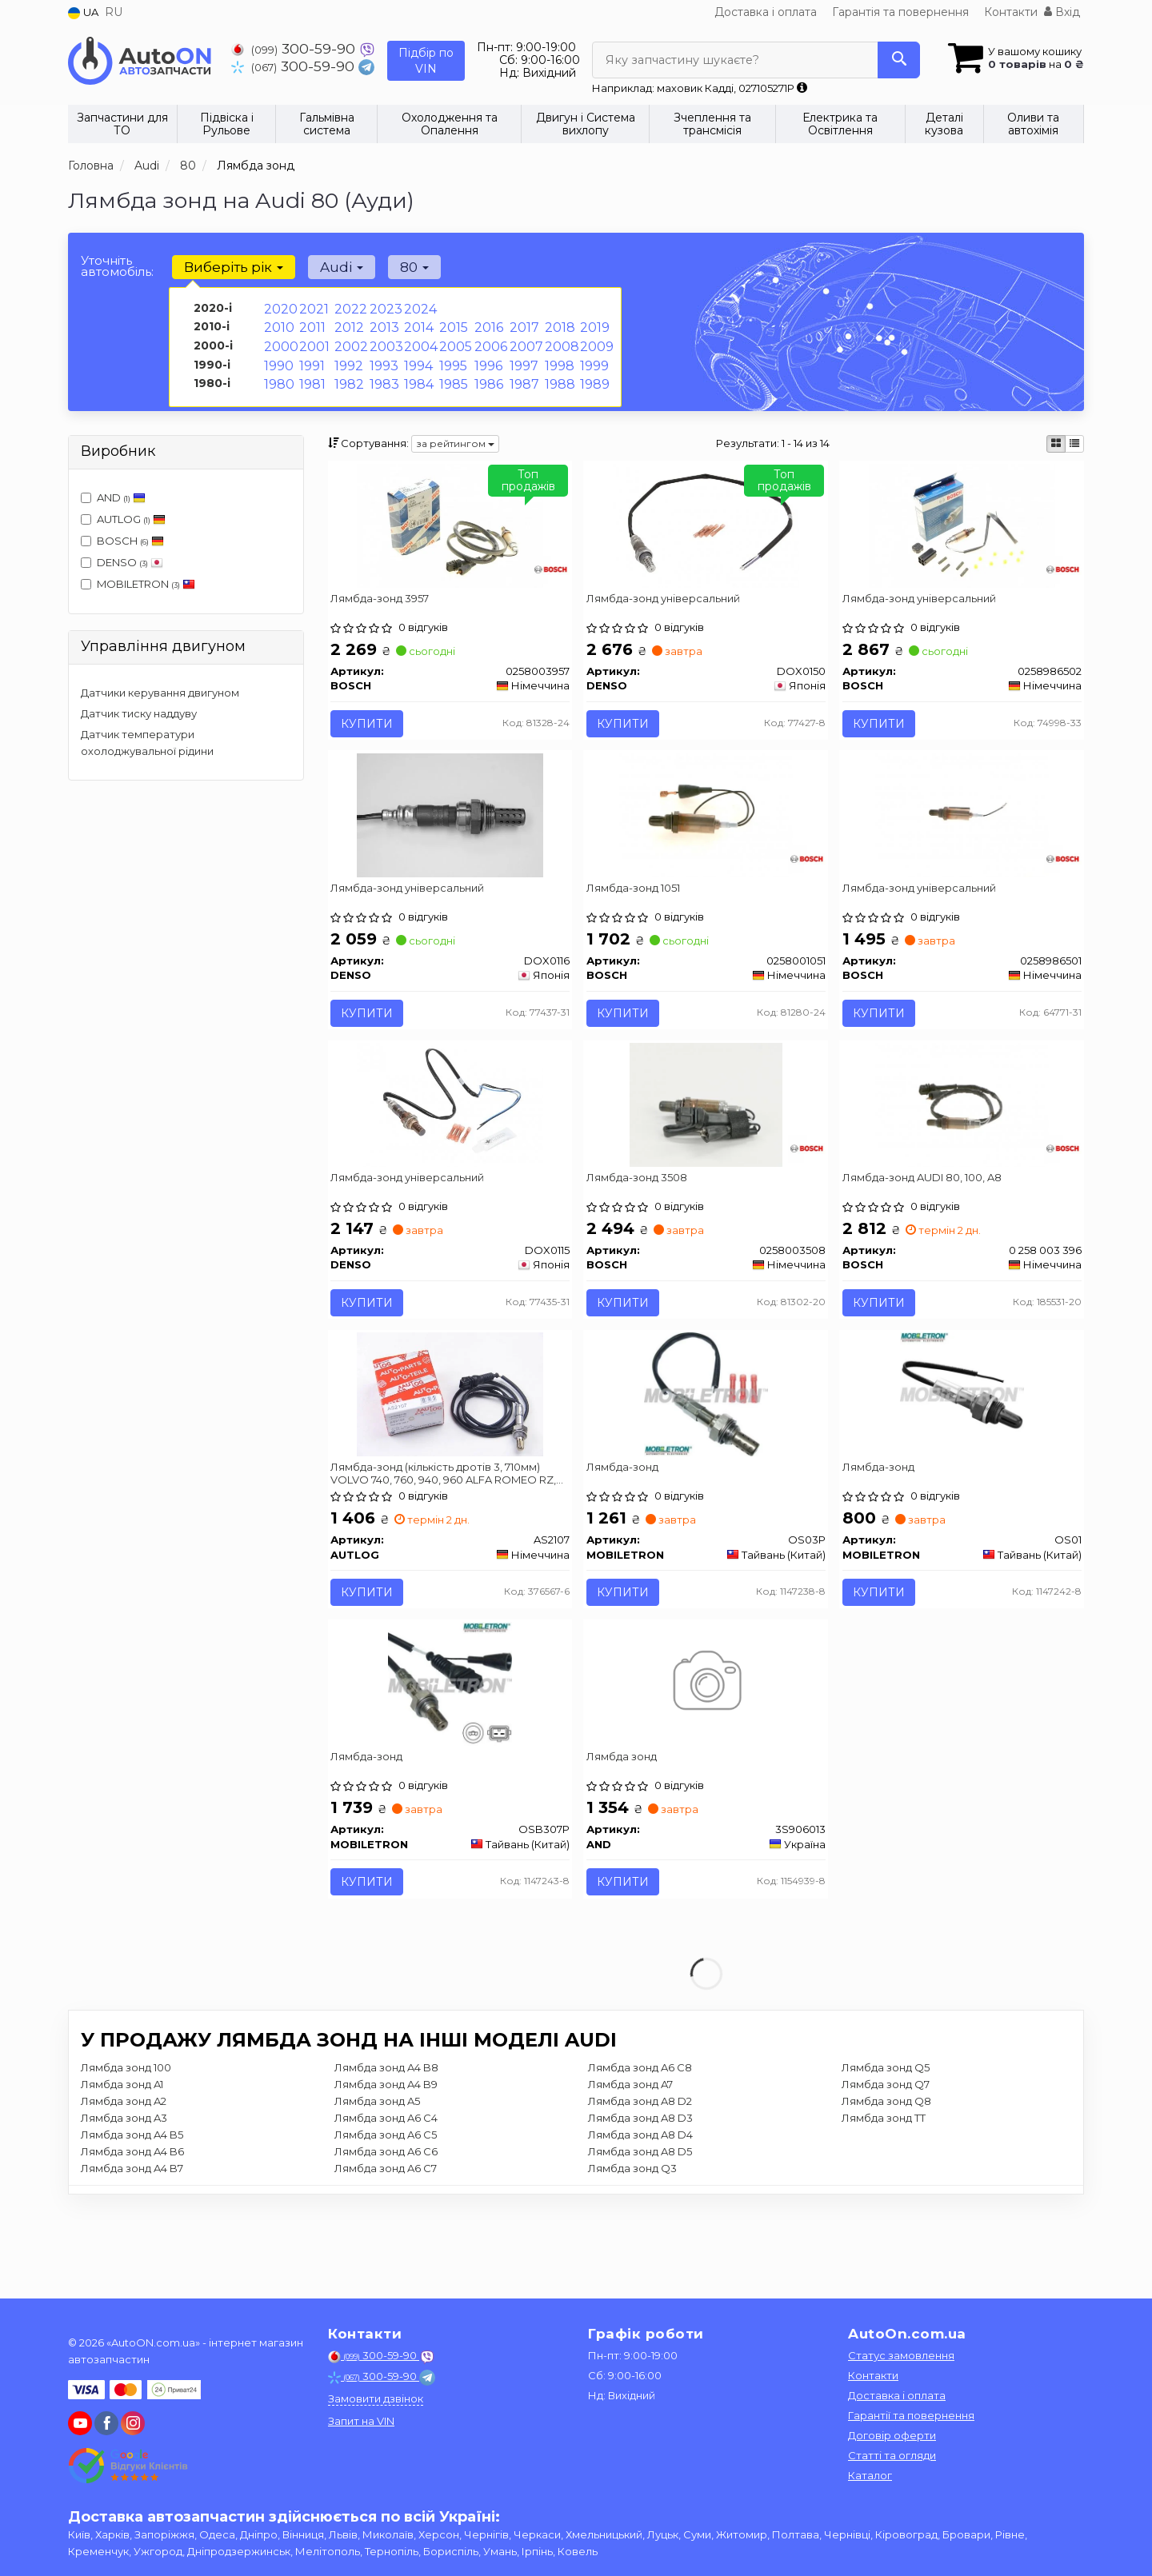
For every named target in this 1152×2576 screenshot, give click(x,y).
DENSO (122, 562)
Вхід (1062, 12)
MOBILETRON (138, 583)
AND (113, 497)
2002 (348, 341)
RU (113, 12)
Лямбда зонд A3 (124, 2205)
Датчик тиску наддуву (139, 713)
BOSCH (130, 540)
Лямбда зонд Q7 (886, 2172)
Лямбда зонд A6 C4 (386, 2205)
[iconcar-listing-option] (1074, 444)
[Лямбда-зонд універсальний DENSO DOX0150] (705, 530)
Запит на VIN (361, 2420)
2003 (384, 341)
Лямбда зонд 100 (126, 2155)
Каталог (870, 2475)
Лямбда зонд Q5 (886, 2155)
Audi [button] (332, 267)
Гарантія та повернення (900, 12)
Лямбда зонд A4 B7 (132, 2256)
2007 (524, 341)
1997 (523, 358)
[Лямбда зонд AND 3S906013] (706, 1759)
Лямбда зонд (627, 1833)
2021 (312, 308)
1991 (311, 358)
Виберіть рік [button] (230, 267)
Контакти (1011, 12)
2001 (312, 341)
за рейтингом (455, 443)
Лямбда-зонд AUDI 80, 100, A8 (927, 1218)
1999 (593, 358)
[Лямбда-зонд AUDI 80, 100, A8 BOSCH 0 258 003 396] (962, 1144)
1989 (593, 375)
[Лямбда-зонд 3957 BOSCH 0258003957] (449, 530)
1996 (487, 358)
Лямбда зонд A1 (122, 2172)
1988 (559, 375)
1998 (558, 358)
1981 (311, 375)
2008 (560, 341)
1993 (382, 358)
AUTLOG (123, 519)
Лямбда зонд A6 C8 (640, 2155)
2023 (383, 308)
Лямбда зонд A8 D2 (640, 2189)
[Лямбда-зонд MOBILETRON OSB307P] (450, 1759)
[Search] (895, 60)
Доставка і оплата (765, 12)
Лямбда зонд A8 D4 (640, 2222)
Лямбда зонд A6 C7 (385, 2256)
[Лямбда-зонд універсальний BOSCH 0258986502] (961, 530)
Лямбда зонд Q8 (886, 2189)
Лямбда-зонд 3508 (642, 1218)
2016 (487, 325)
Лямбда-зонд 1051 (639, 911)
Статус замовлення (901, 2355)
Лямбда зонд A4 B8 (386, 2155)
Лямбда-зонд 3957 (386, 603)
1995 (451, 358)
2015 (451, 325)
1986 (487, 375)
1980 (278, 375)
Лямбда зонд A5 (377, 2189)
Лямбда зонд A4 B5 (132, 2222)
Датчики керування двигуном (160, 692)
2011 (311, 325)
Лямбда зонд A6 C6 (386, 2239)
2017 (523, 325)
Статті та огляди (892, 2455)
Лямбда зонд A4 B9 (386, 2172)
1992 (347, 358)
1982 (347, 375)
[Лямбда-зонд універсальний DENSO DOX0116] (450, 837)
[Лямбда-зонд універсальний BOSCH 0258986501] (962, 837)
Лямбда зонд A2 (123, 2189)
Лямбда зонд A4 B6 (132, 2239)
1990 (277, 358)
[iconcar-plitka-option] (1056, 444)
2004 (419, 341)
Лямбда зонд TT (884, 2205)
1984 (417, 375)
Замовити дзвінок (375, 2398)
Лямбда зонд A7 (630, 2172)
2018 (558, 325)
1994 (417, 358)
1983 (383, 375)
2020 (278, 308)
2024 (418, 308)
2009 (595, 341)
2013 (382, 325)
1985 (452, 375)
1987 (523, 375)
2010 (277, 325)
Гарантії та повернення (911, 2415)
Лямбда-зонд (628, 1526)
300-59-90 (295, 48)
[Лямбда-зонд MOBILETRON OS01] (962, 1452)
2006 (488, 341)
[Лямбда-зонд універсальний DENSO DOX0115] (450, 1144)
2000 (279, 341)
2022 (348, 308)
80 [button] (398, 267)
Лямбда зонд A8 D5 (640, 2239)
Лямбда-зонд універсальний (669, 603)
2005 (453, 341)
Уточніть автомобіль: (117, 266)
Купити (373, 729)
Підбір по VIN (426, 61)
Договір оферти (892, 2435)
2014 (417, 325)
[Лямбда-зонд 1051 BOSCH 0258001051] (706, 837)
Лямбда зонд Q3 (632, 2256)
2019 (593, 325)
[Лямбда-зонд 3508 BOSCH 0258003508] (706, 1144)
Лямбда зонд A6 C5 (385, 2222)
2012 (347, 325)
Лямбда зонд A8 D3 (640, 2205)
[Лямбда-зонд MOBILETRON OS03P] (706, 1452)
